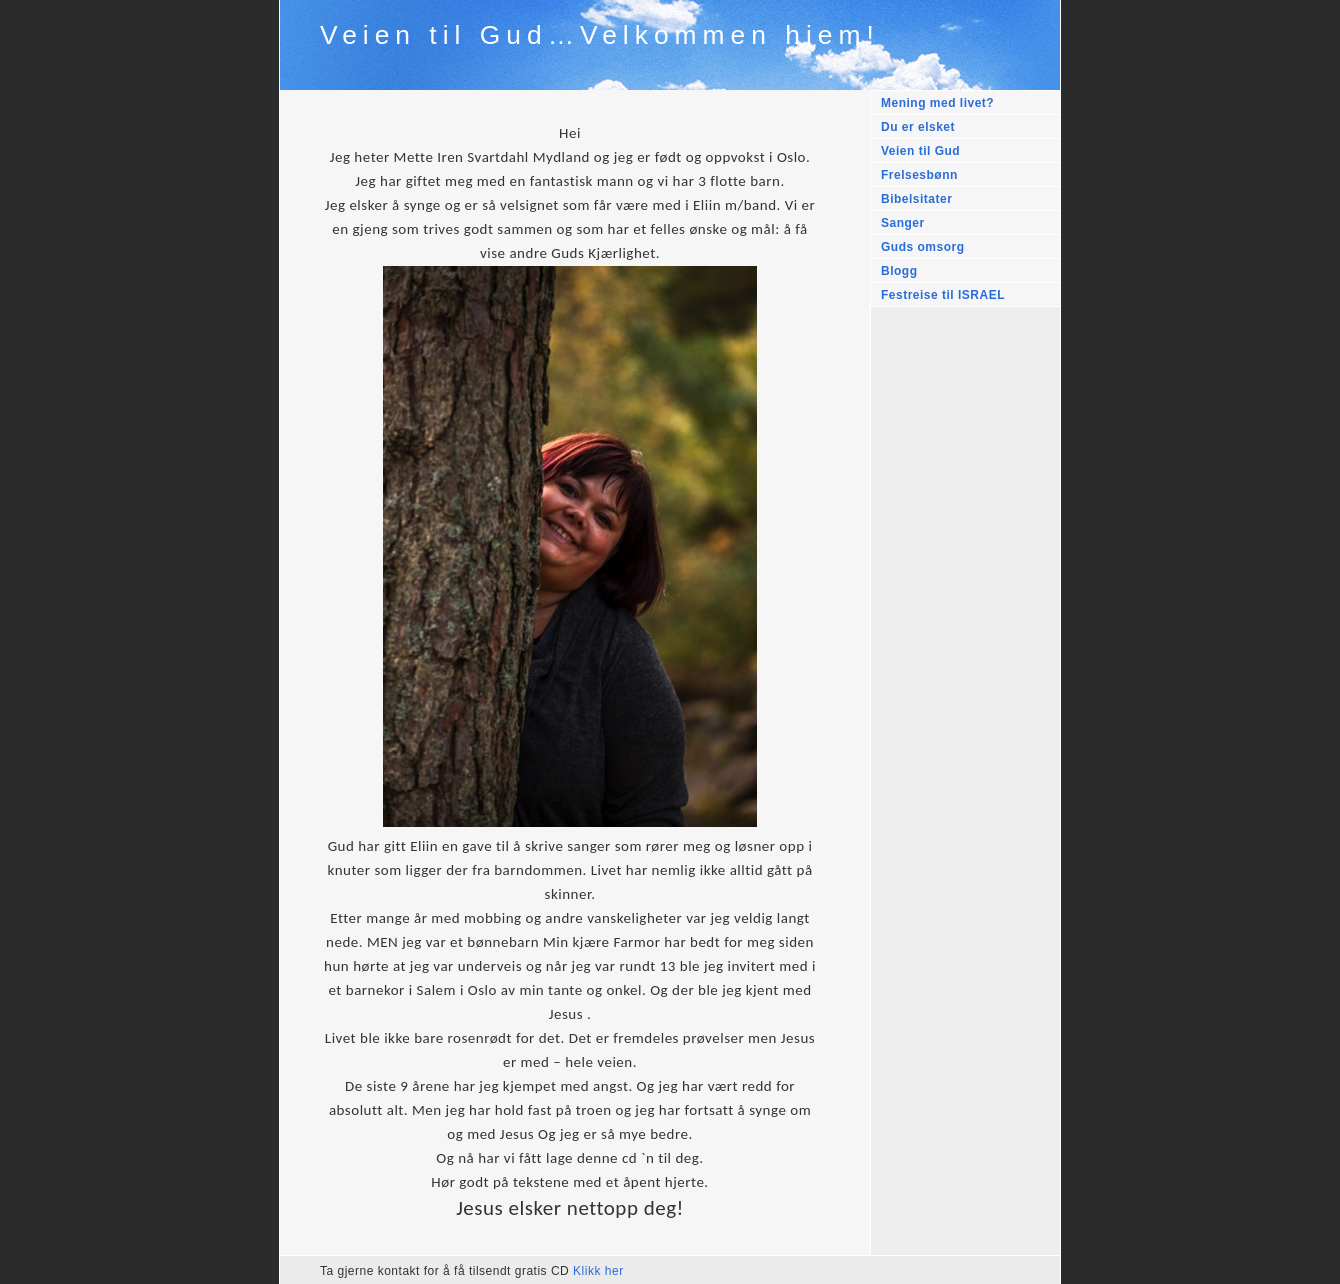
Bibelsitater (916, 199)
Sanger (903, 223)
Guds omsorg (923, 247)
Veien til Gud (920, 151)
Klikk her (598, 1271)
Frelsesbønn (919, 175)
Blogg (899, 271)
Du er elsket (918, 127)
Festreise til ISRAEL (943, 295)
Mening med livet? (937, 103)
